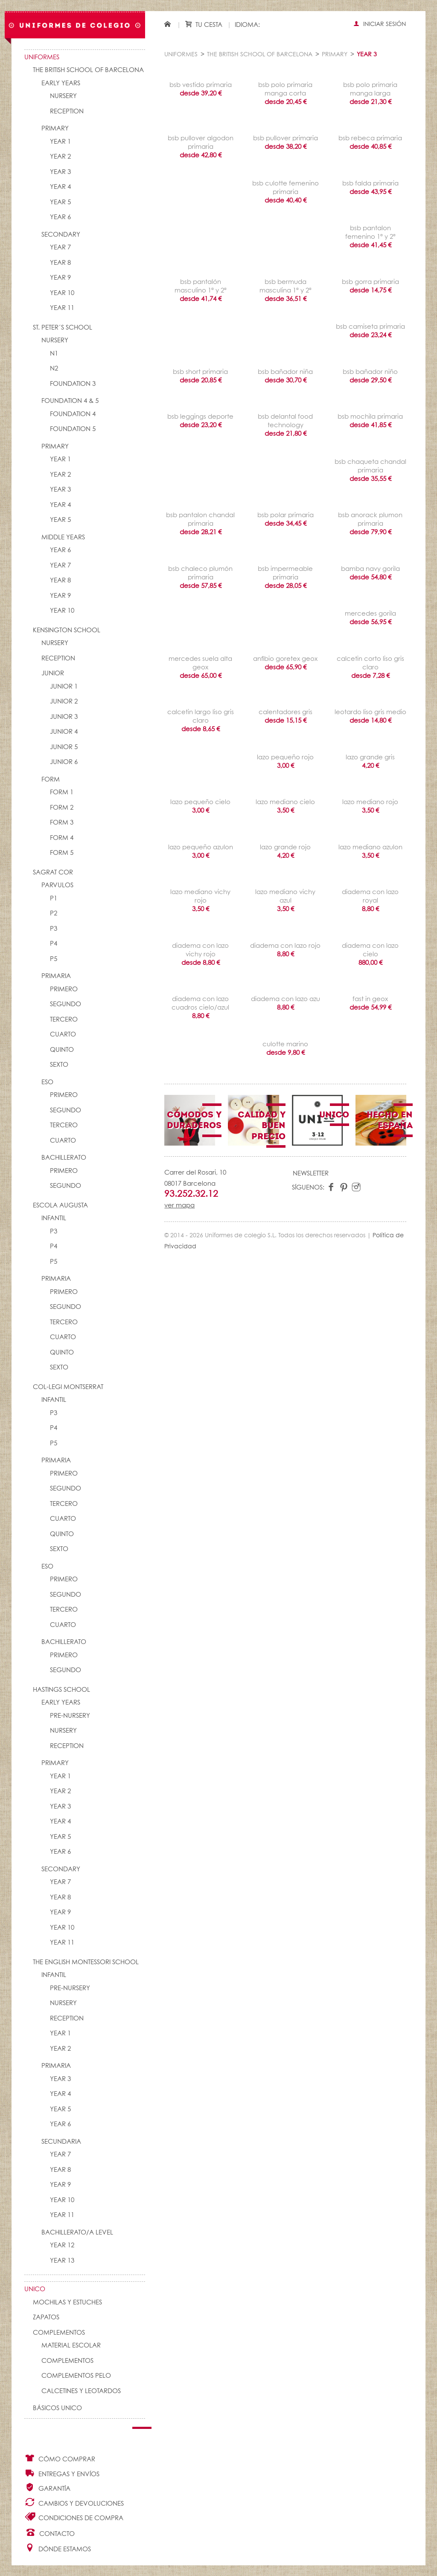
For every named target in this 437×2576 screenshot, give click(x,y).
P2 (53, 913)
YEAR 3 (60, 172)
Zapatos (46, 2317)
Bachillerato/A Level (77, 2232)
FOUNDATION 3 (73, 384)
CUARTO (63, 1034)
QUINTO (62, 1050)
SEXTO (59, 1065)
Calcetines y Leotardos (81, 2391)
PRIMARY (55, 128)
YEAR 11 (62, 308)
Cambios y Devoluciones (74, 2502)
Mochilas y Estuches (67, 2302)
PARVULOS (57, 885)
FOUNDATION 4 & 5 (70, 401)
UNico (34, 2289)
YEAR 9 (60, 278)
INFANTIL (53, 1218)
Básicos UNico (57, 2408)
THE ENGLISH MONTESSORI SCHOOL (86, 1962)
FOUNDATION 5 (73, 429)
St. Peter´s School (62, 327)
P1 (53, 898)
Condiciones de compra (73, 2516)
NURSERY (63, 96)
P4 (53, 944)
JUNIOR (52, 673)
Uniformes (41, 57)
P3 (53, 929)
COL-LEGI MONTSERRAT (68, 1387)
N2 (54, 368)
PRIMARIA (56, 976)
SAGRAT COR (53, 872)
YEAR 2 (60, 156)
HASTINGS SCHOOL (61, 1690)
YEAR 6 (60, 217)
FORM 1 (61, 792)
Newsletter (311, 1173)
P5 (53, 959)
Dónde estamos (57, 2548)
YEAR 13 (62, 2261)
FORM (50, 779)
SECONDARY (60, 235)
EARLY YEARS (60, 83)
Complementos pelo (76, 2376)
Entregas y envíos (61, 2473)
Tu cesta (203, 24)
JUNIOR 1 (64, 686)
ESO (47, 1082)
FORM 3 (61, 822)
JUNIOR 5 (64, 747)
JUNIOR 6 (64, 762)
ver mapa (179, 1205)
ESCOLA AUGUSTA (60, 1205)
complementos (67, 2361)
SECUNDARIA (61, 2142)
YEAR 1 (60, 142)
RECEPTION (67, 111)
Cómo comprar (59, 2458)
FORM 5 (61, 853)
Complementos (59, 2333)
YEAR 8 (60, 263)
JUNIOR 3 (64, 717)
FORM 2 (61, 808)
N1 (54, 353)
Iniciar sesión (379, 23)
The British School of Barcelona (88, 70)
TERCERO (64, 1019)
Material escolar (71, 2345)
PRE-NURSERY (70, 1716)
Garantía (47, 2487)
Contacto (50, 2532)
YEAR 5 (60, 202)
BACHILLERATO (63, 1158)
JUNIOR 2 (64, 701)
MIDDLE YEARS (63, 537)
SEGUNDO (65, 1004)
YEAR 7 (60, 247)
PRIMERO (64, 989)
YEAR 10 (62, 293)
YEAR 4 (60, 187)
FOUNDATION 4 (73, 414)
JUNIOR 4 (64, 732)
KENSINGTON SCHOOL (66, 630)
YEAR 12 (62, 2245)
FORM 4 (61, 838)
